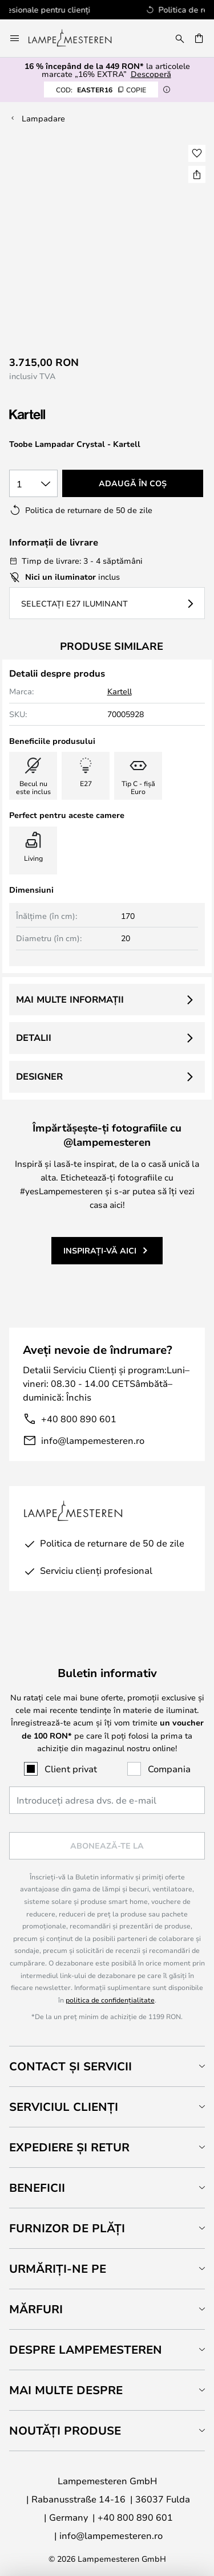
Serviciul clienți (63, 2106)
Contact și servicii (70, 2066)
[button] (196, 153)
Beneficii (37, 2187)
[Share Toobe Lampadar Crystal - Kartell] (196, 174)
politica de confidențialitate (110, 1999)
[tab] (107, 2066)
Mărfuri (36, 2309)
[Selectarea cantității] (33, 483)
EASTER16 (101, 89)
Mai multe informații (70, 999)
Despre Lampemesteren (85, 2349)
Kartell (119, 691)
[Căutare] (180, 38)
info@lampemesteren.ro (92, 1440)
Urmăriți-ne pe (57, 2268)
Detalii (33, 1037)
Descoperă (151, 73)
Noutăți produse (65, 2430)
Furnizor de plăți (67, 2228)
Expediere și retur (69, 2147)
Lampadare (43, 118)
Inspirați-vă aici (99, 1250)
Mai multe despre (66, 2390)
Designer (39, 1076)
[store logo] (76, 38)
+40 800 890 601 (78, 1419)
